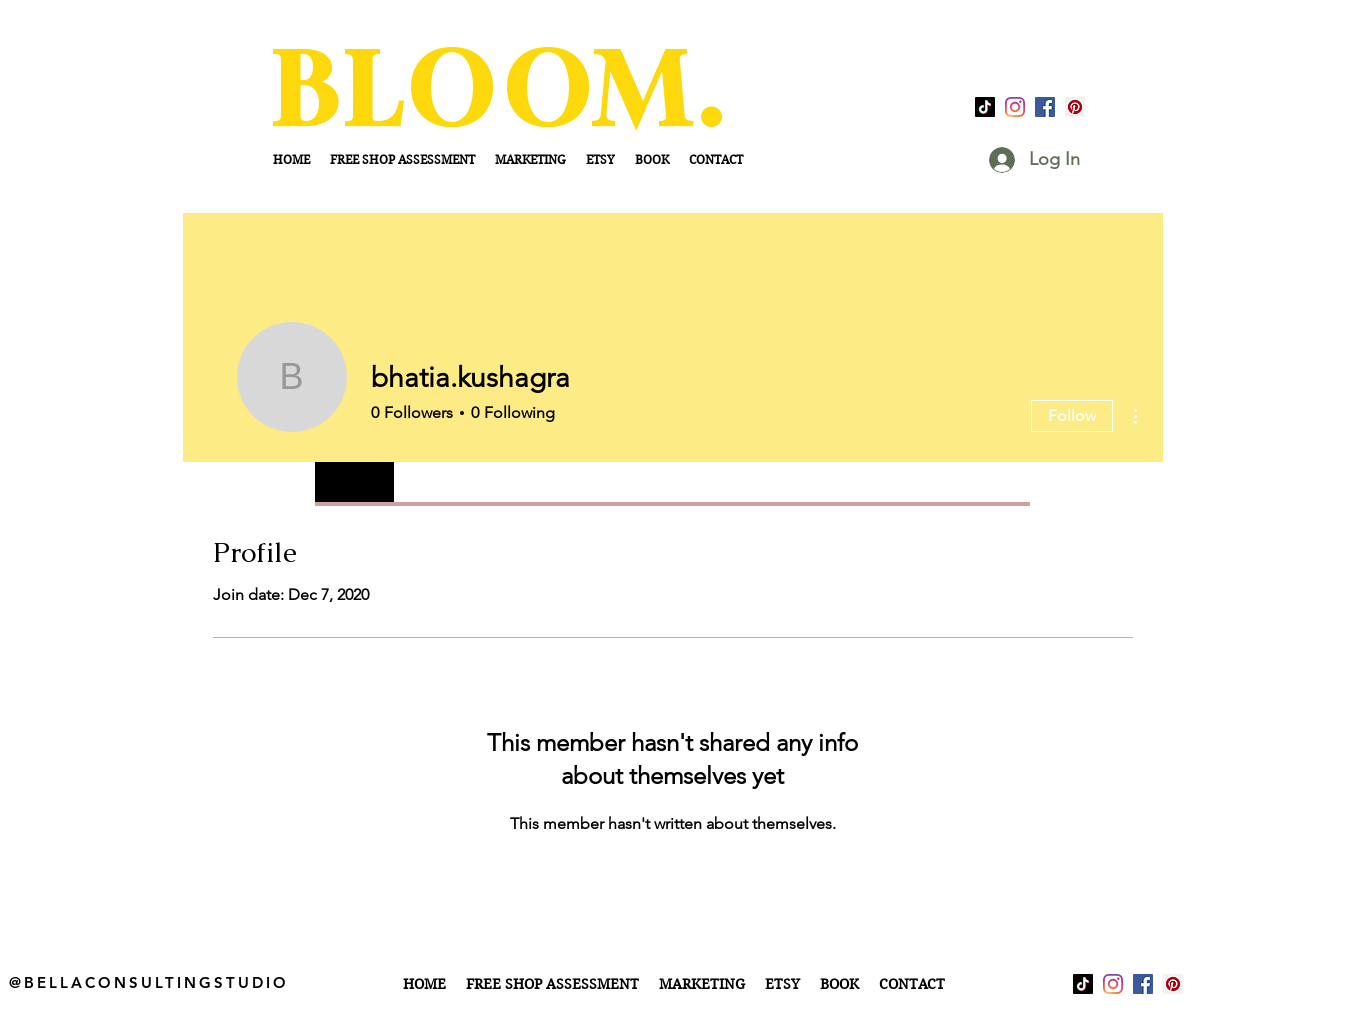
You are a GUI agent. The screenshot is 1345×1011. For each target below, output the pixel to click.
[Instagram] (1015, 107)
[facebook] (1045, 107)
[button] (702, 984)
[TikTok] (985, 107)
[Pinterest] (1075, 107)
